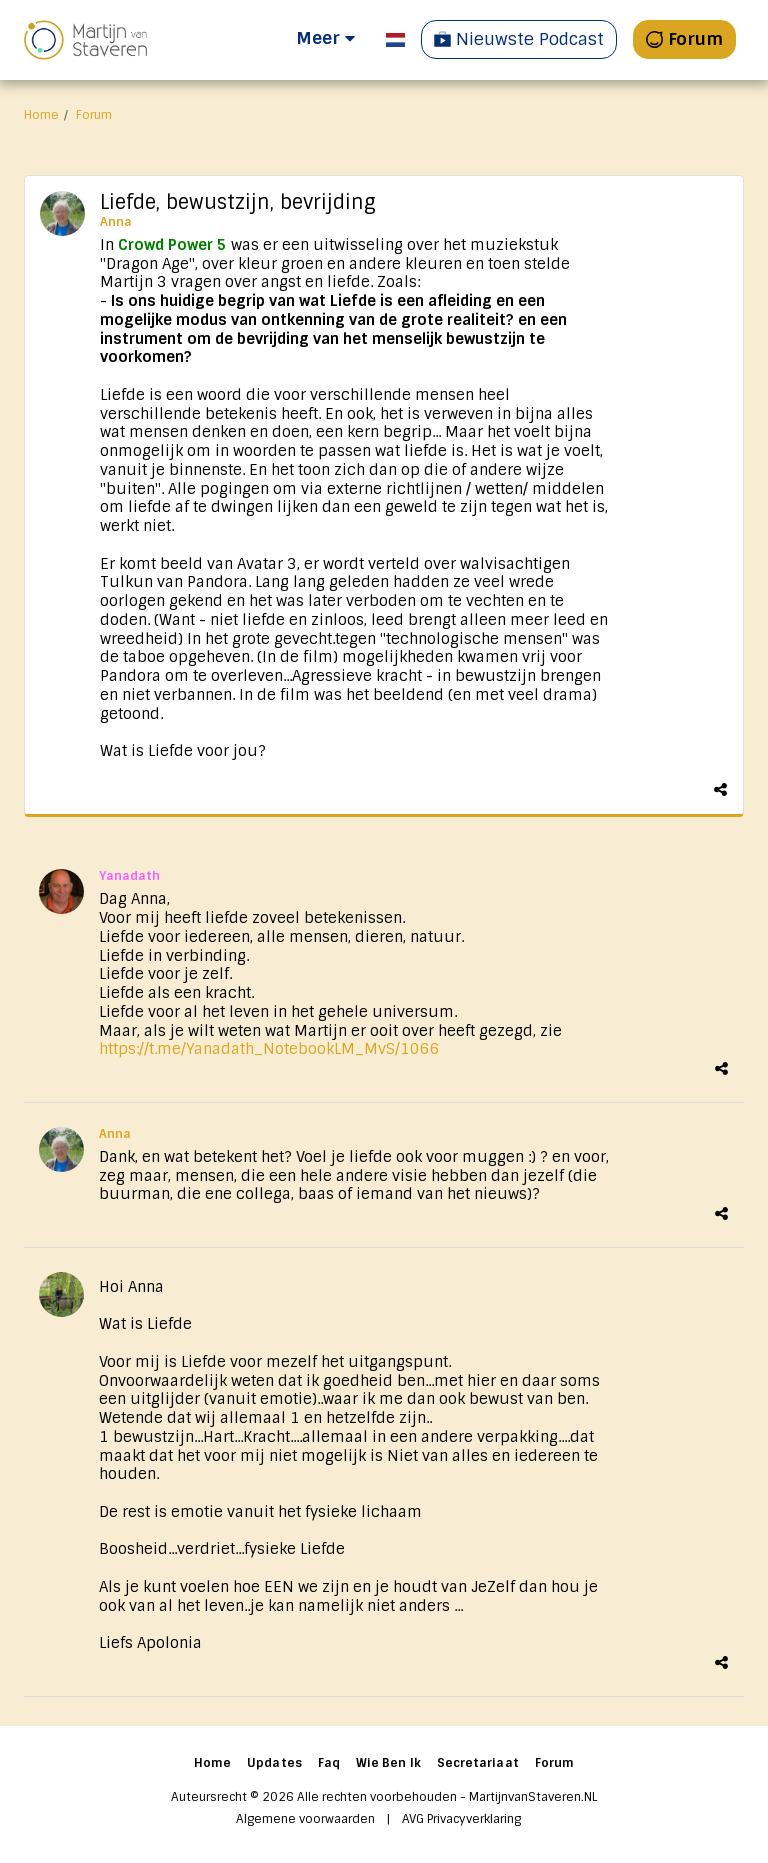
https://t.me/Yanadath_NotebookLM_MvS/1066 (269, 1049)
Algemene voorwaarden (305, 1819)
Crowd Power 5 (172, 245)
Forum (94, 115)
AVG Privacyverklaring (461, 1819)
